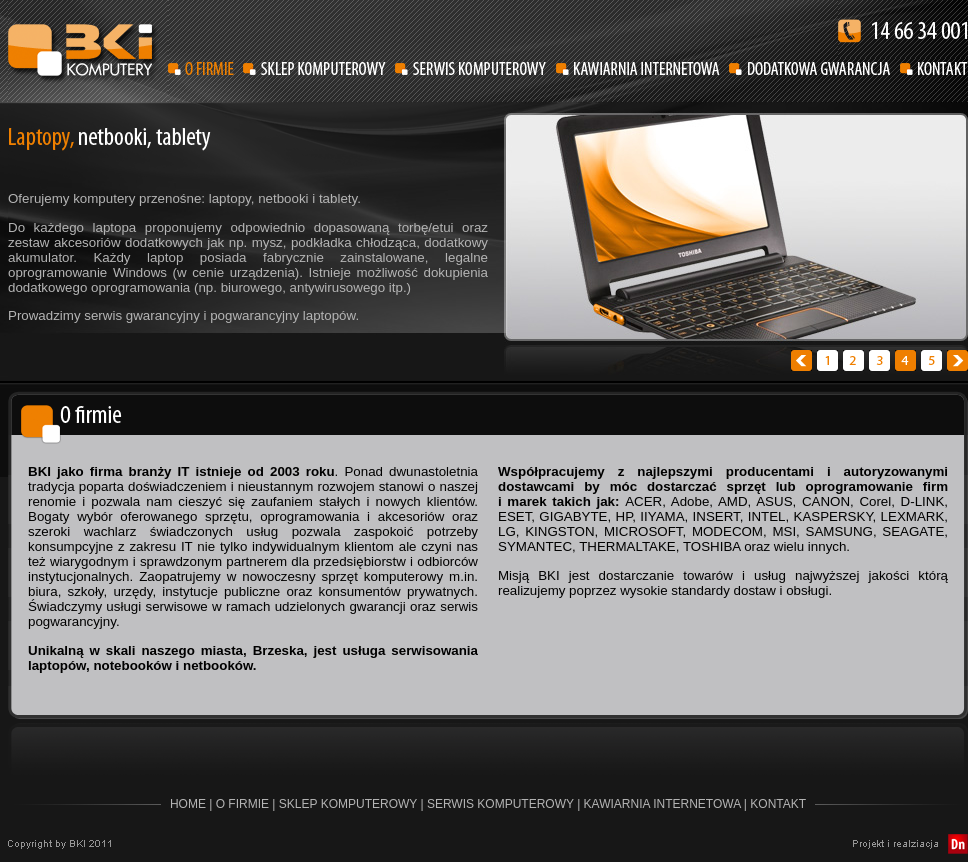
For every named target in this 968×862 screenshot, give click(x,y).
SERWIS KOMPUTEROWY (500, 804)
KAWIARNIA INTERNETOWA (662, 804)
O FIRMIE (242, 804)
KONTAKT (778, 804)
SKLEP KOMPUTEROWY (348, 804)
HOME (188, 804)
